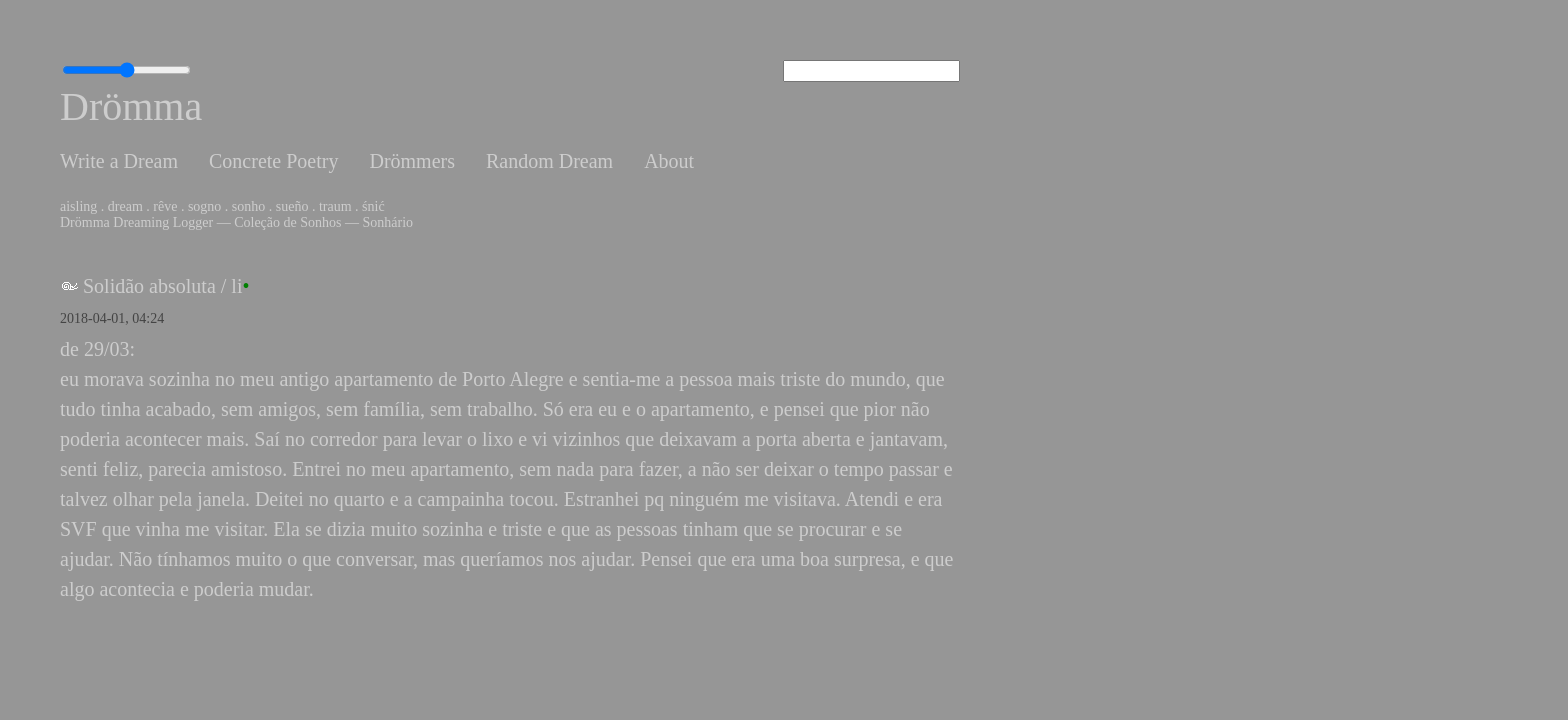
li (236, 286)
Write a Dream (119, 161)
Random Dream (549, 161)
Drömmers (412, 161)
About (669, 161)
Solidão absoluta (149, 286)
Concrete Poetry (273, 161)
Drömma (131, 106)
